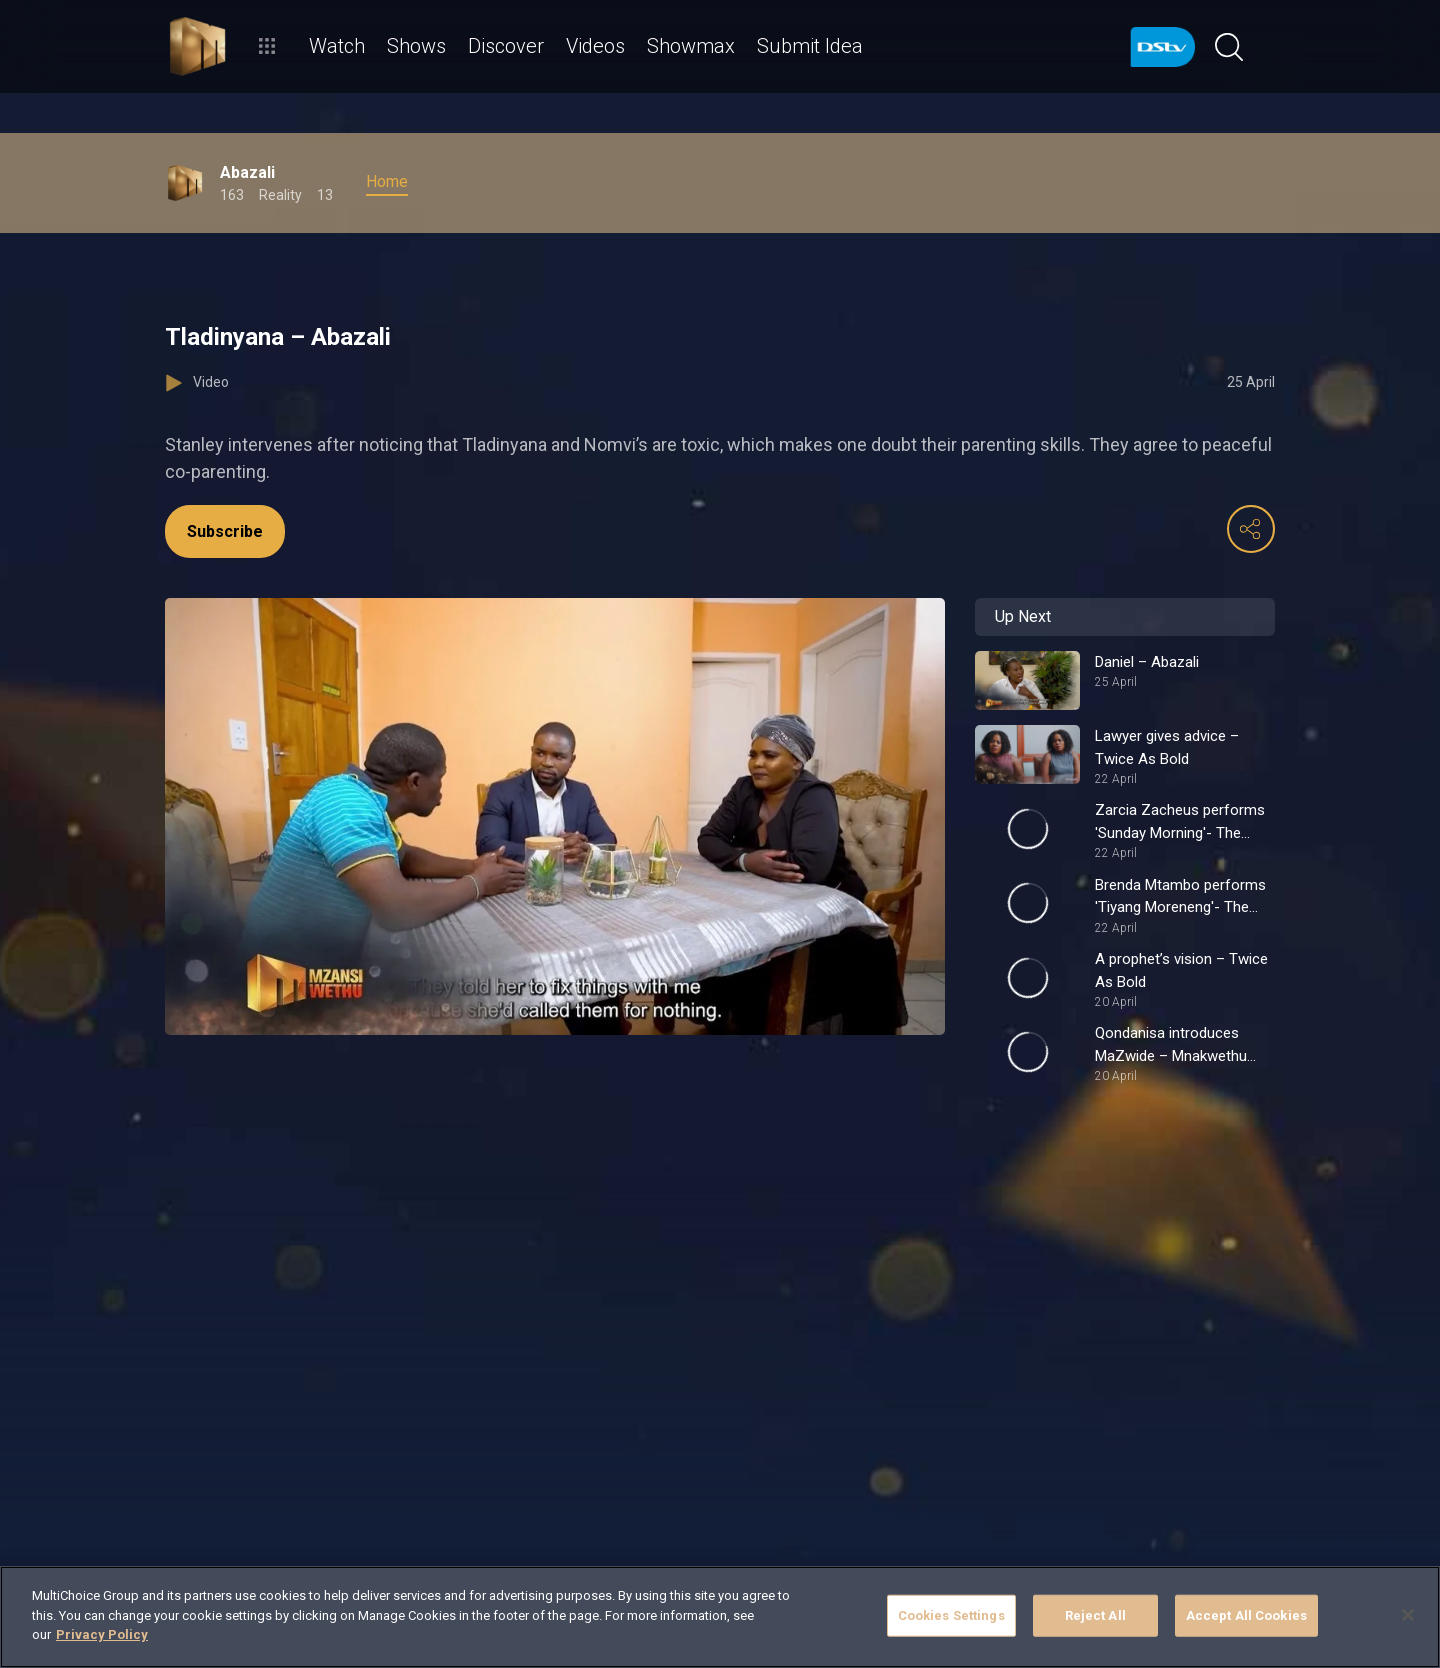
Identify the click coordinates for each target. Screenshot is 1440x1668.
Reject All (1095, 1615)
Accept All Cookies (1246, 1615)
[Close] (1408, 1615)
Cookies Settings (951, 1615)
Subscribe (225, 531)
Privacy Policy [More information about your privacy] (102, 1634)
